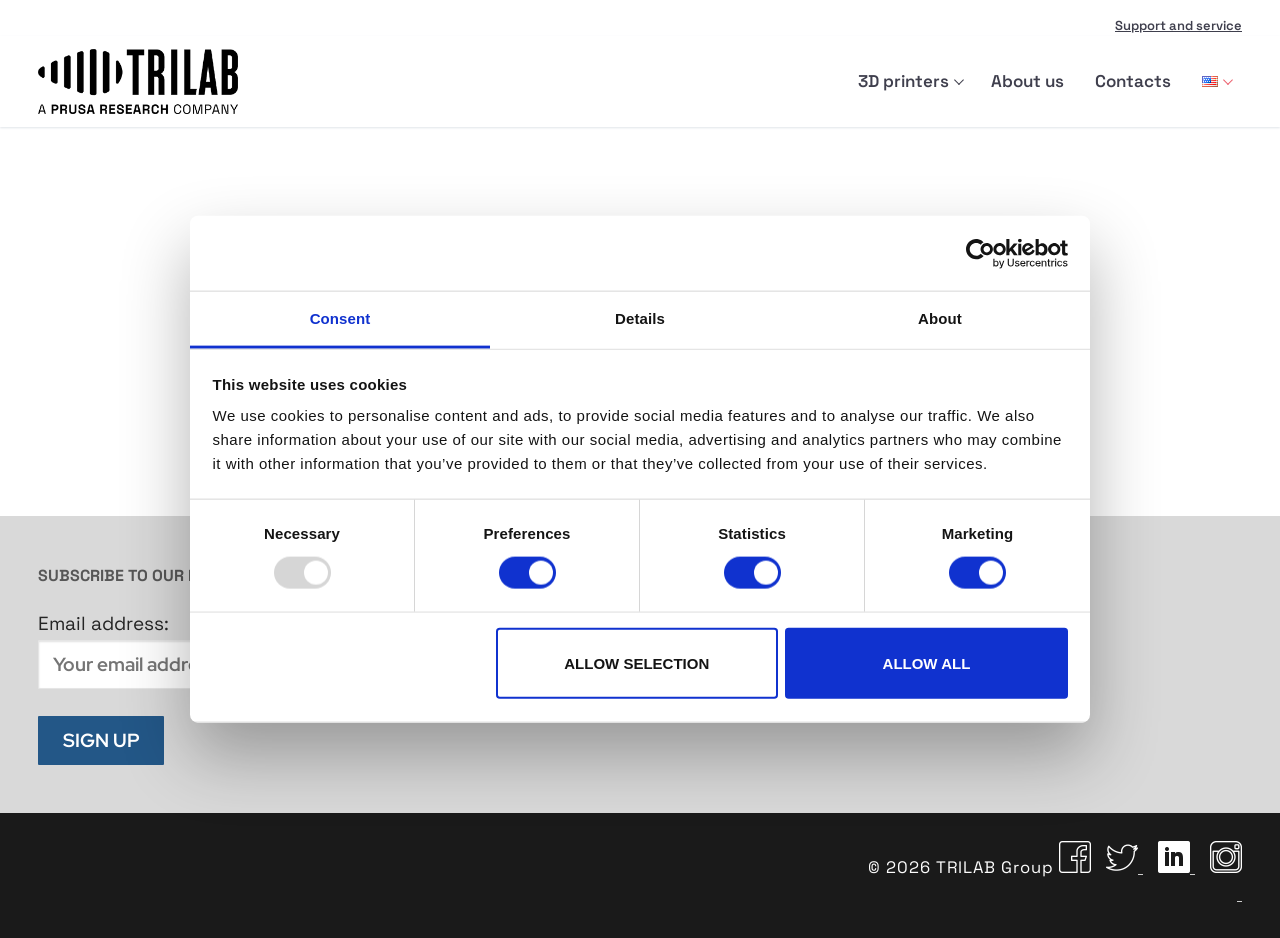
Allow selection (636, 662)
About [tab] (940, 318)
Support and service (1178, 25)
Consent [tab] (340, 318)
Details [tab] (640, 318)
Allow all (927, 662)
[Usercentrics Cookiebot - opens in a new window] (980, 253)
